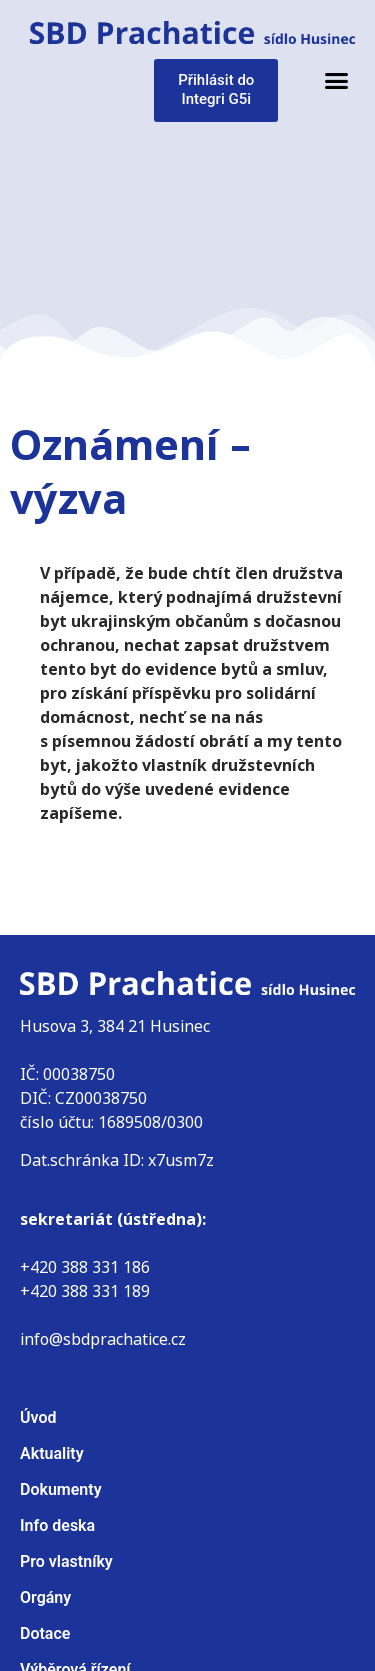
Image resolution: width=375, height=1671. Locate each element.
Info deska (57, 1525)
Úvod (38, 1417)
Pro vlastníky (66, 1561)
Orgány (45, 1597)
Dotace (45, 1633)
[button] (337, 81)
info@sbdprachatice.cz (103, 1339)
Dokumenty (61, 1489)
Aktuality (52, 1453)
